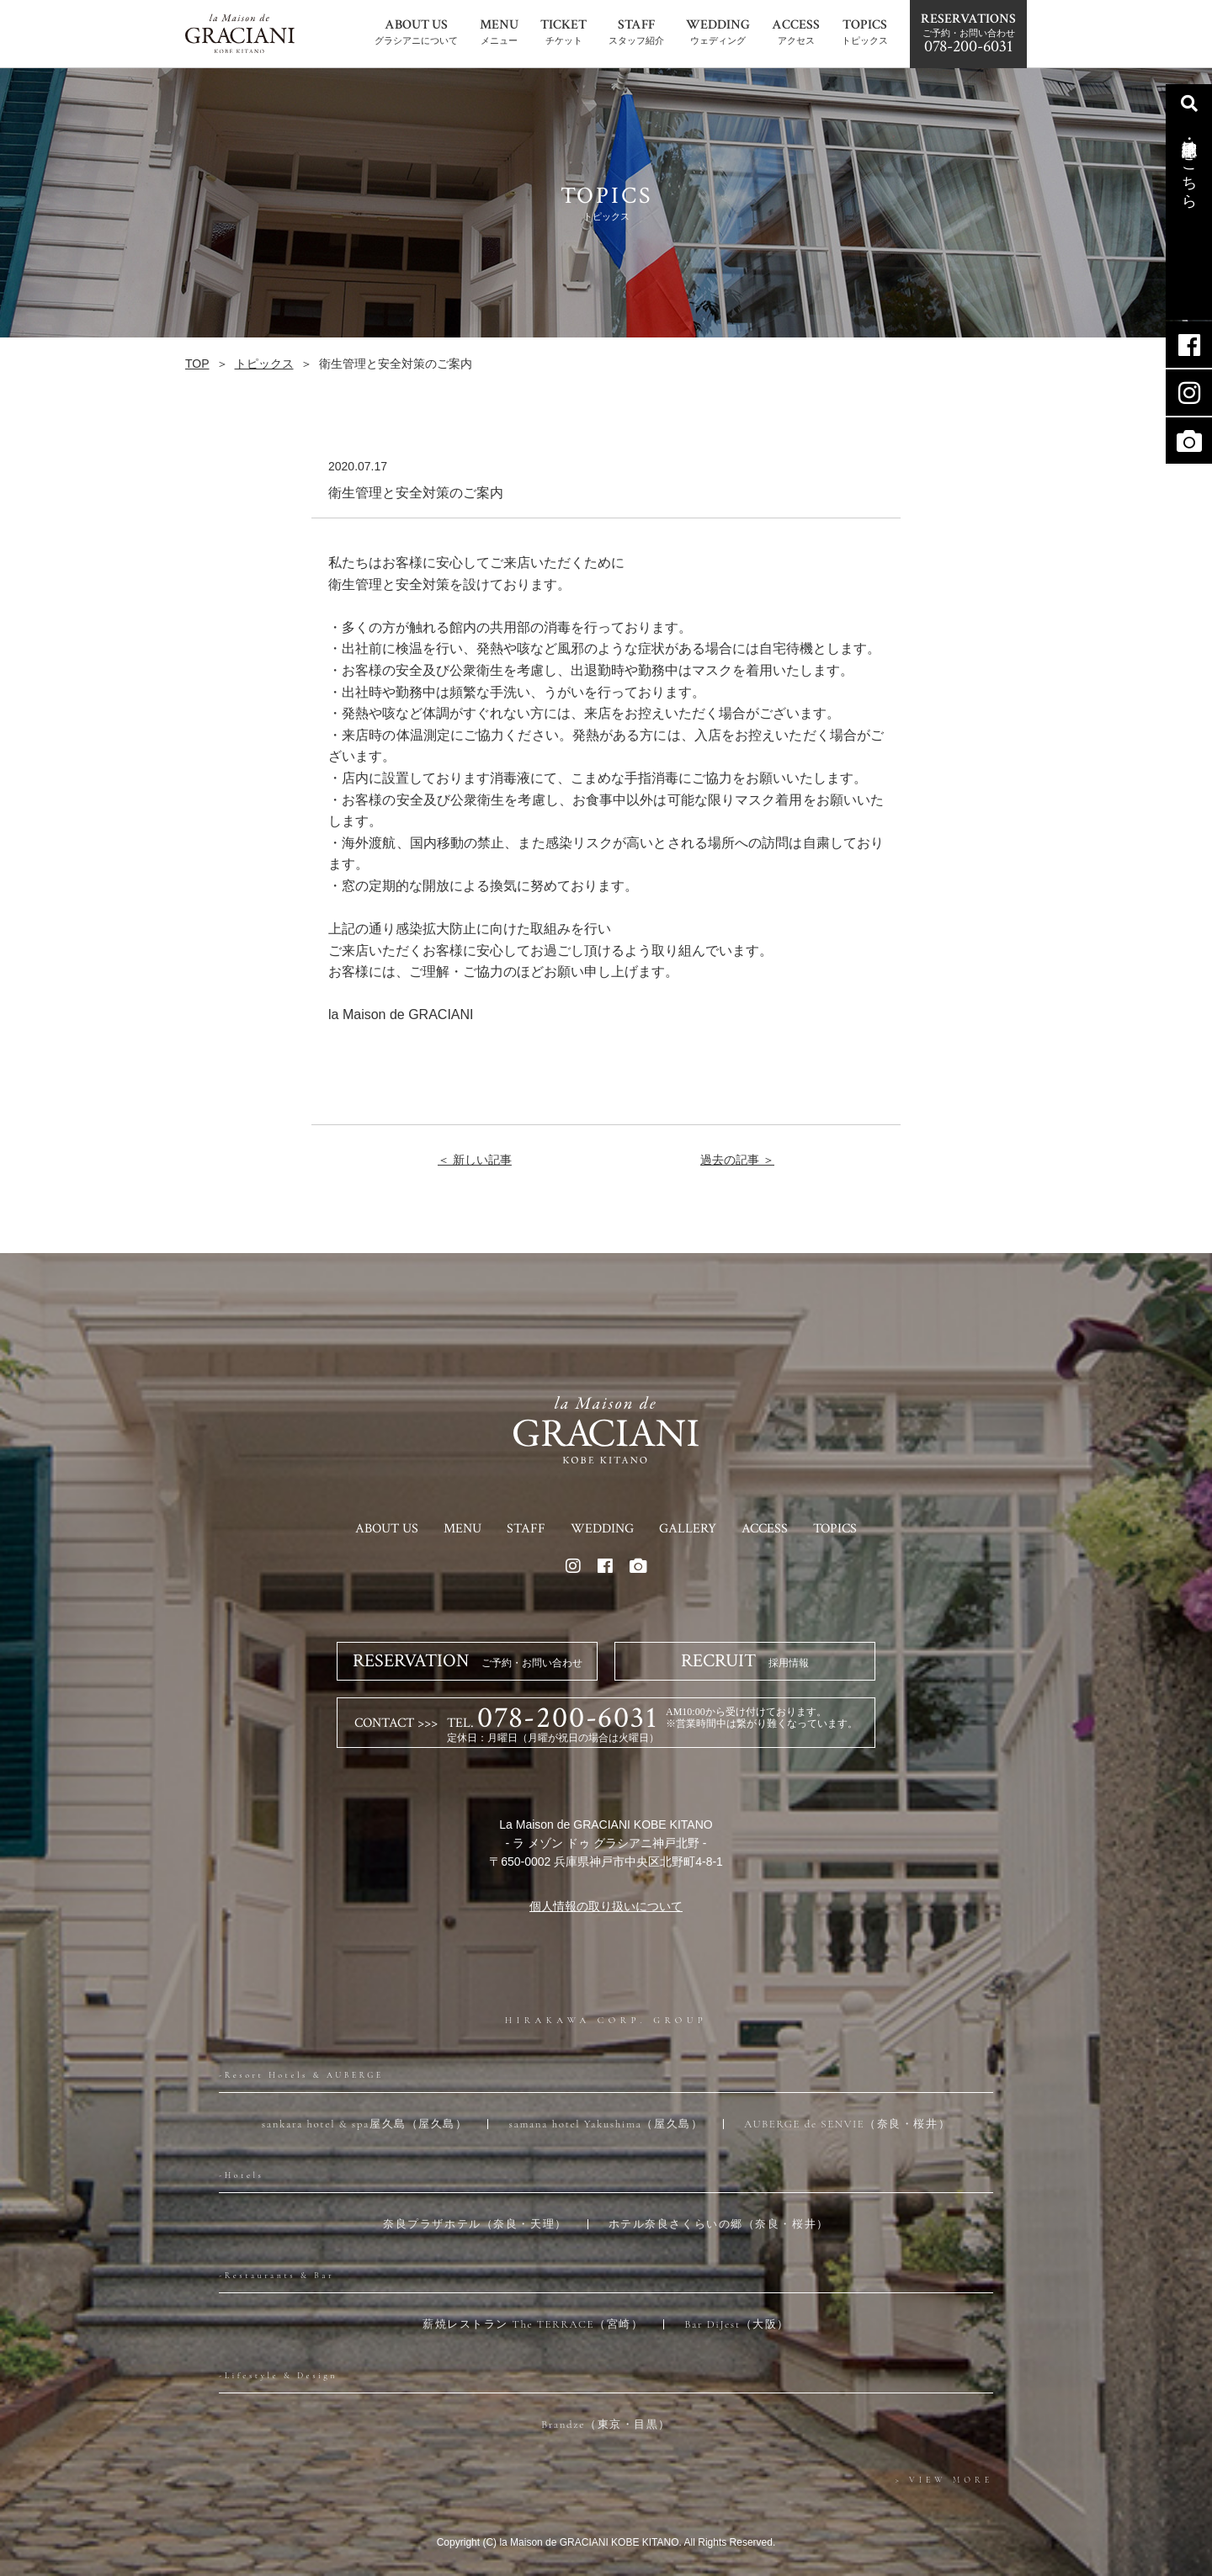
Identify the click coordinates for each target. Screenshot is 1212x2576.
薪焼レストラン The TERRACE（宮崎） (533, 2324)
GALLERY (687, 1529)
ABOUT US (386, 1529)
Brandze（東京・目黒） (606, 2424)
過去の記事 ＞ (737, 1159)
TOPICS (835, 1529)
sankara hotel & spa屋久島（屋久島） (365, 2124)
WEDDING (602, 1529)
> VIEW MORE (944, 2480)
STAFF (526, 1529)
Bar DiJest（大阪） (736, 2324)
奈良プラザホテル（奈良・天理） (474, 2224)
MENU (462, 1529)
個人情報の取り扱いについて (606, 1906)
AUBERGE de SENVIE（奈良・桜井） (847, 2124)
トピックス (264, 363)
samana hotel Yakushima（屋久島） (605, 2124)
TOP (197, 363)
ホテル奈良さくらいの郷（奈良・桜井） (719, 2224)
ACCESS (765, 1529)
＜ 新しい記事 (475, 1159)
